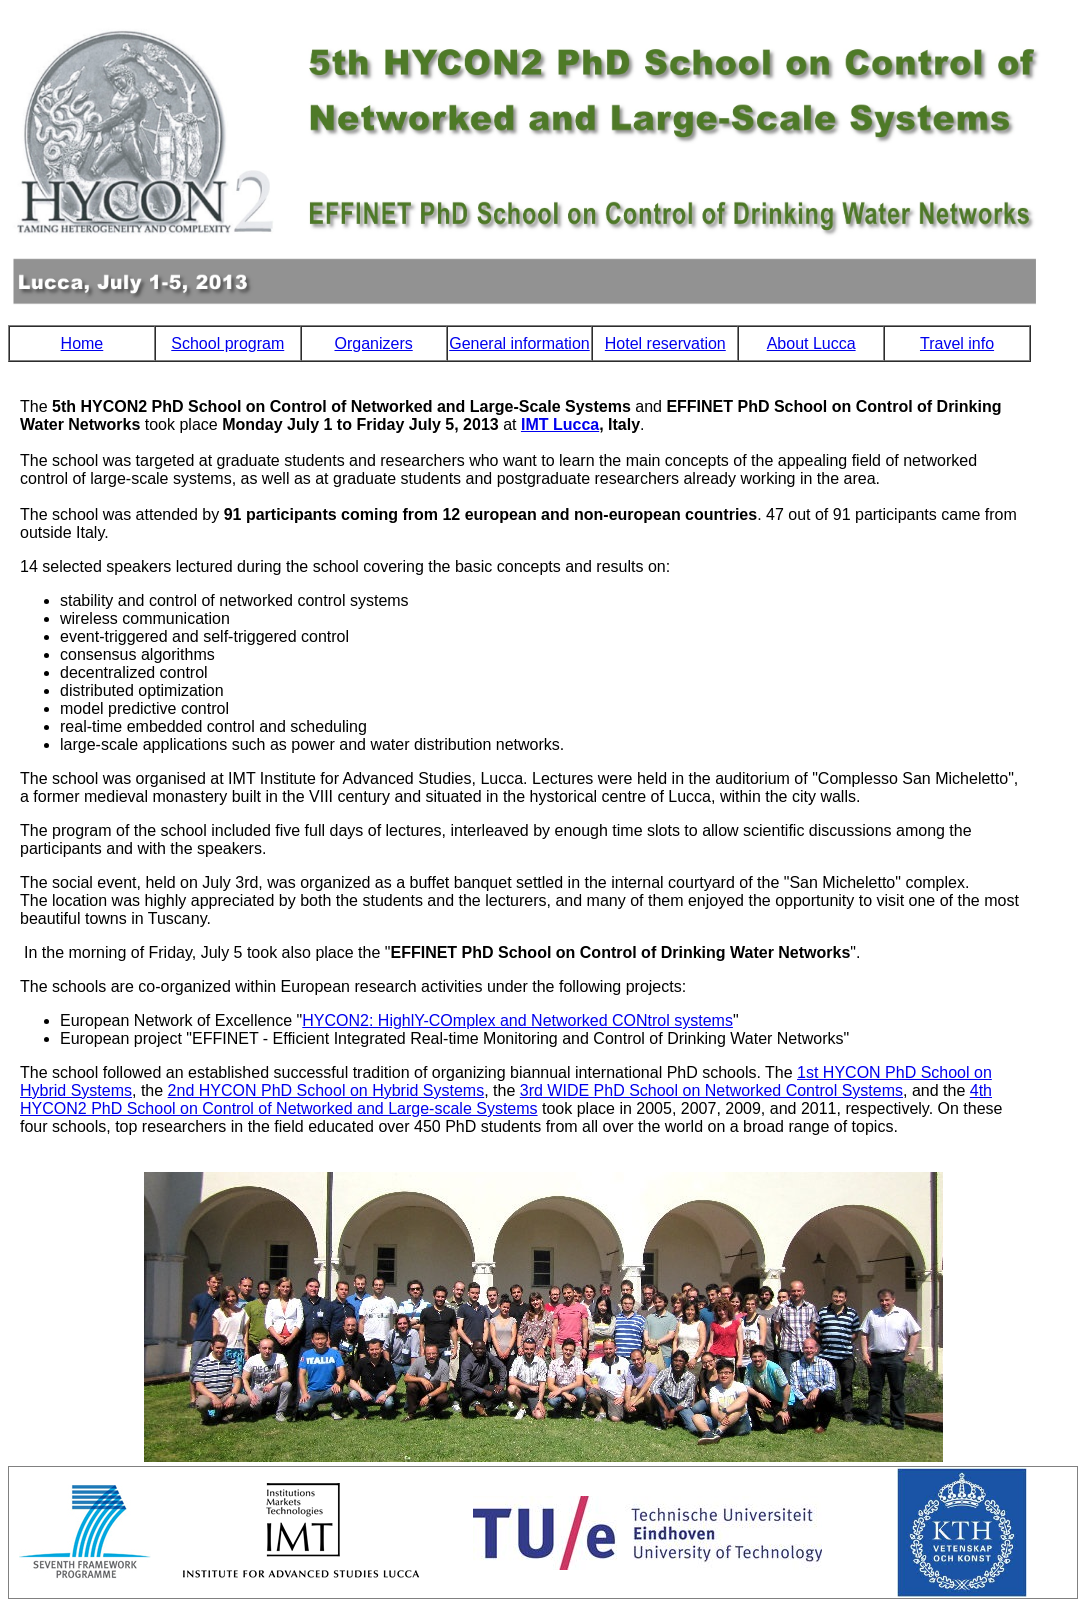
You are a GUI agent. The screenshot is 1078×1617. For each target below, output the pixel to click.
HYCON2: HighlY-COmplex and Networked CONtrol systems (517, 1020)
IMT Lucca (560, 424)
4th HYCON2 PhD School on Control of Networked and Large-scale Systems (506, 1099)
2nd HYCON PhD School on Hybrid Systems (326, 1090)
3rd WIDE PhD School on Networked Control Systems (711, 1090)
